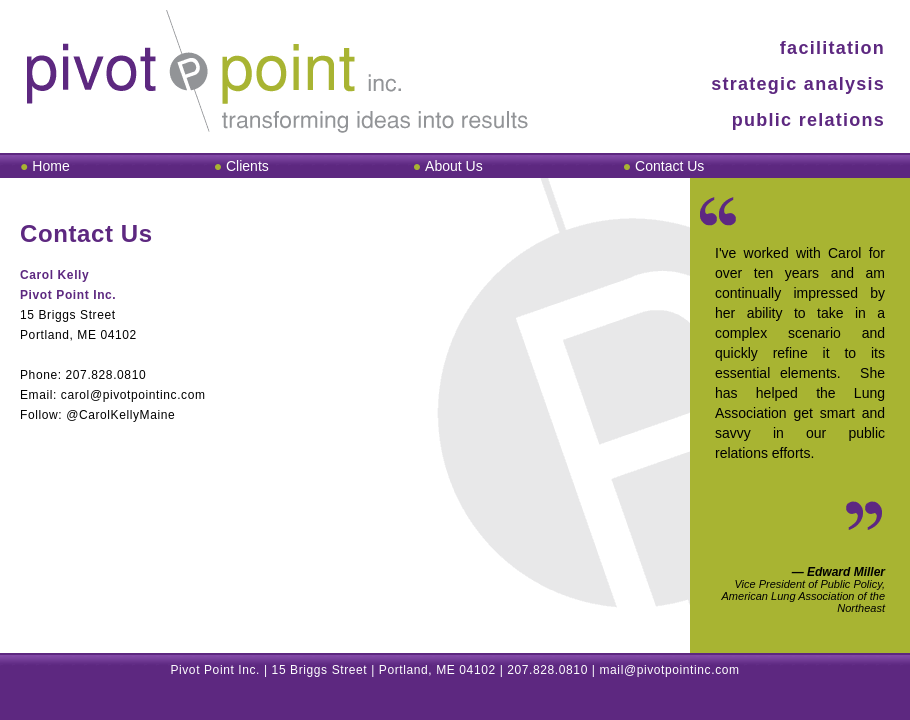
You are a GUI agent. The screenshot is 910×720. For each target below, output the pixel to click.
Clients (247, 166)
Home (50, 166)
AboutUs (454, 166)
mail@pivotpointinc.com (670, 670)
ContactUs (669, 166)
